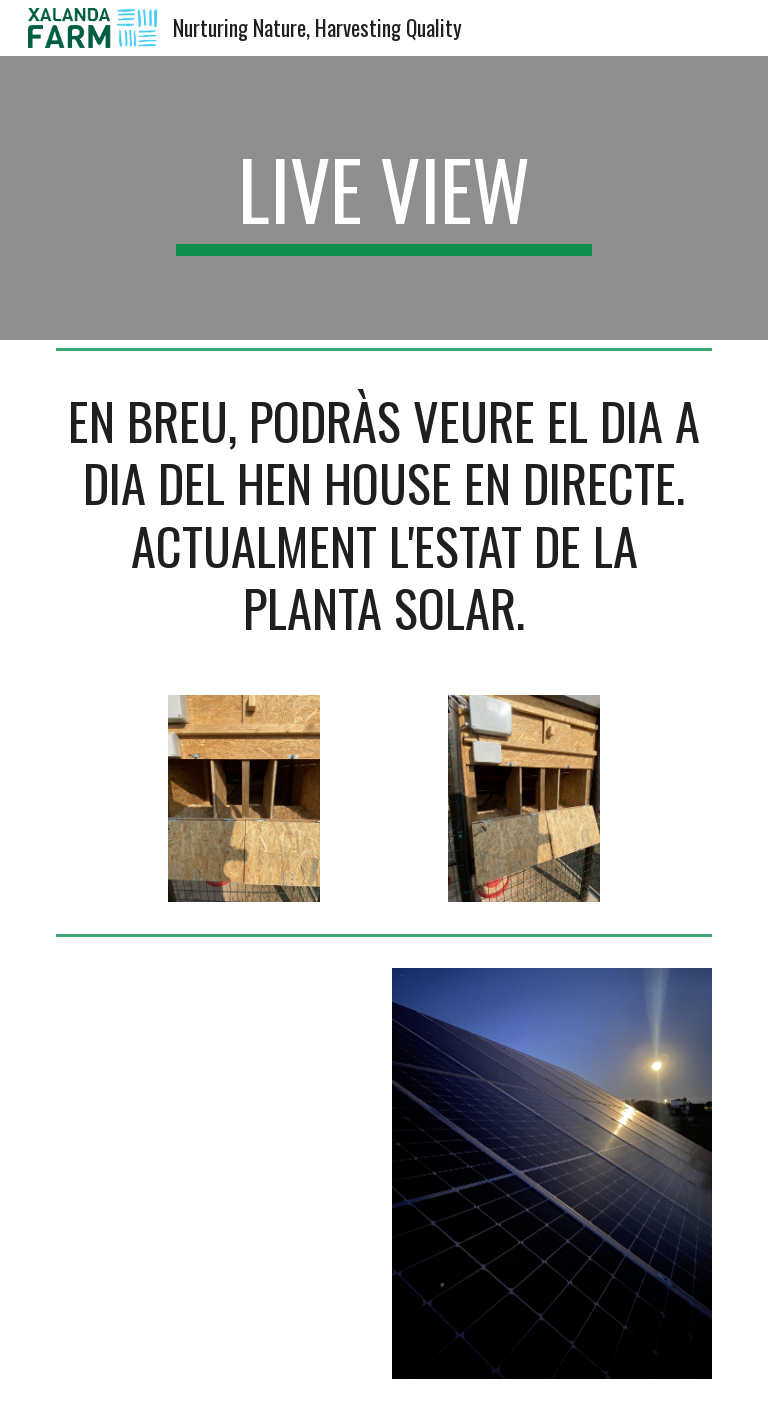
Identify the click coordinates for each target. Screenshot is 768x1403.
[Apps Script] (215, 1173)
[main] (383, 198)
